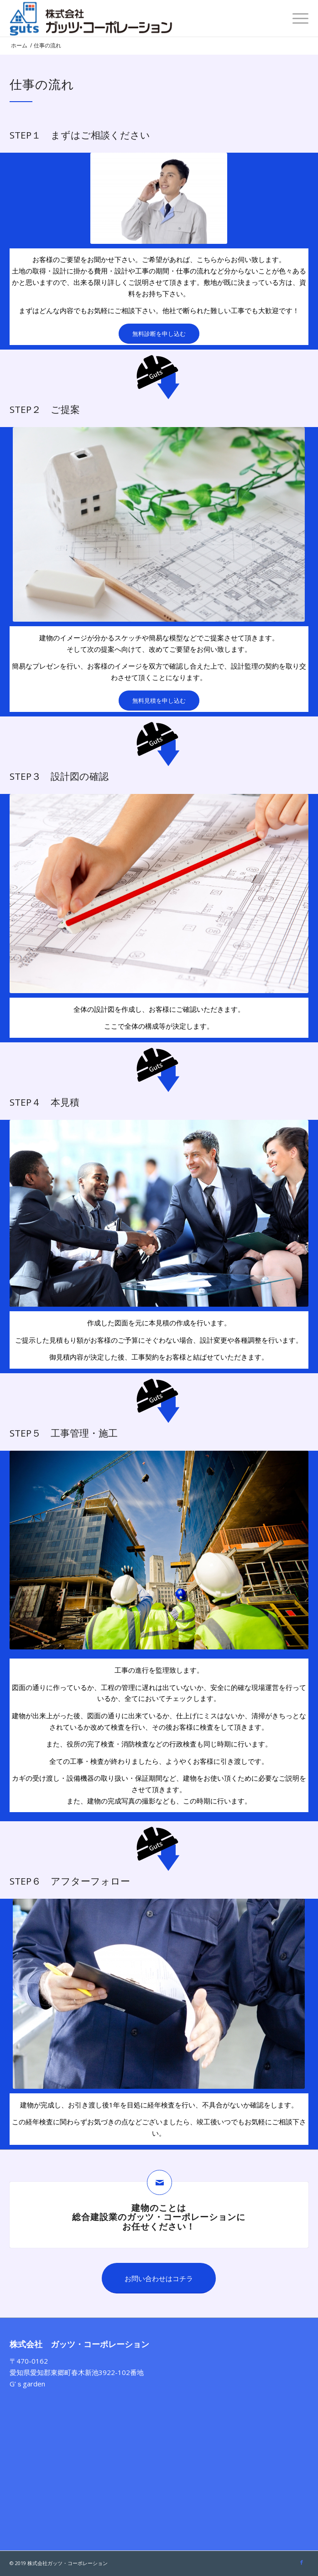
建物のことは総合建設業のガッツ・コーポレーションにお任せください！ (158, 2217)
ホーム (19, 45)
